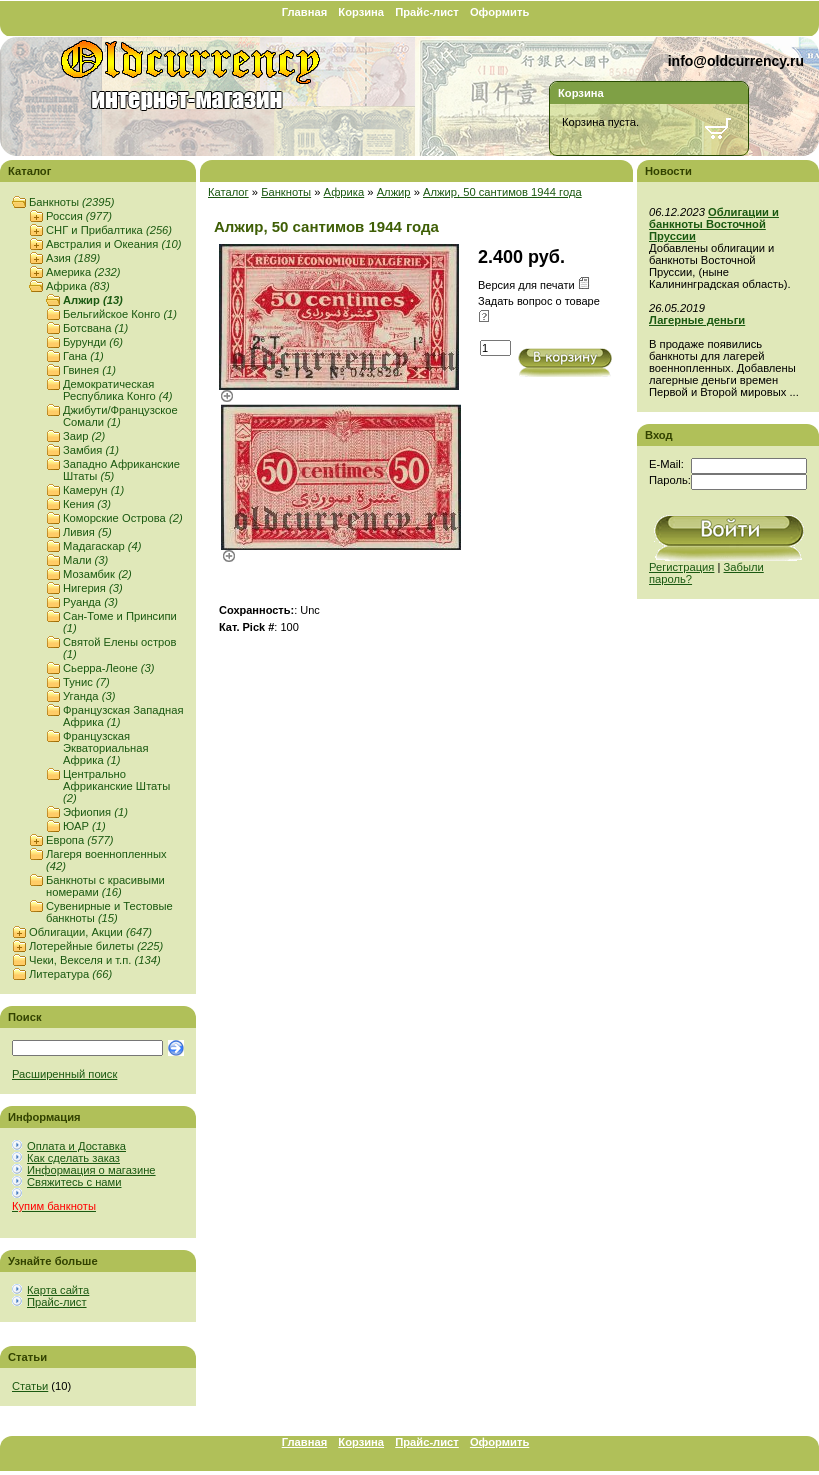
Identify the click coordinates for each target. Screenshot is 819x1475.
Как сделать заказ (73, 1158)
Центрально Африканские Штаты (116, 786)
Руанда (90, 602)
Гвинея (89, 370)
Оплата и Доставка (76, 1146)
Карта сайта (58, 1290)
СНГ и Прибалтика (109, 230)
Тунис (86, 682)
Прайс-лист (427, 12)
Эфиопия (95, 812)
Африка (78, 286)
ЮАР (84, 826)
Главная (305, 12)
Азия (73, 258)
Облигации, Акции (90, 932)
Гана (83, 356)
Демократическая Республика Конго (118, 390)
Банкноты (71, 202)
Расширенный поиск (64, 1074)
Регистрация (681, 567)
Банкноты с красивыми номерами (105, 886)
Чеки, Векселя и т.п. (95, 960)
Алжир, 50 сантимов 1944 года (502, 192)
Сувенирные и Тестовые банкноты (109, 912)
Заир (84, 436)
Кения (87, 504)
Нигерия (93, 588)
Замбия (91, 450)
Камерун (93, 490)
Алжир (93, 300)
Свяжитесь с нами (74, 1182)
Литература (70, 974)
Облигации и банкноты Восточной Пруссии (714, 224)
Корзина (361, 12)
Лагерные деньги (697, 320)
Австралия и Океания (113, 244)
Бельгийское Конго (120, 314)
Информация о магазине (91, 1170)
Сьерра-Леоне (109, 668)
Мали (85, 560)
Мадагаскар (102, 546)
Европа (79, 840)
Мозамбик (97, 574)
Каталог (228, 192)
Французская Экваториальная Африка (105, 748)
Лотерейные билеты (96, 946)
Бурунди (93, 342)
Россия (79, 216)
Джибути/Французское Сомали (120, 416)
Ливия (87, 532)
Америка (83, 272)
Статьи (30, 1386)
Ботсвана (95, 328)
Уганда (89, 696)
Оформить (499, 12)
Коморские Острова (123, 518)
